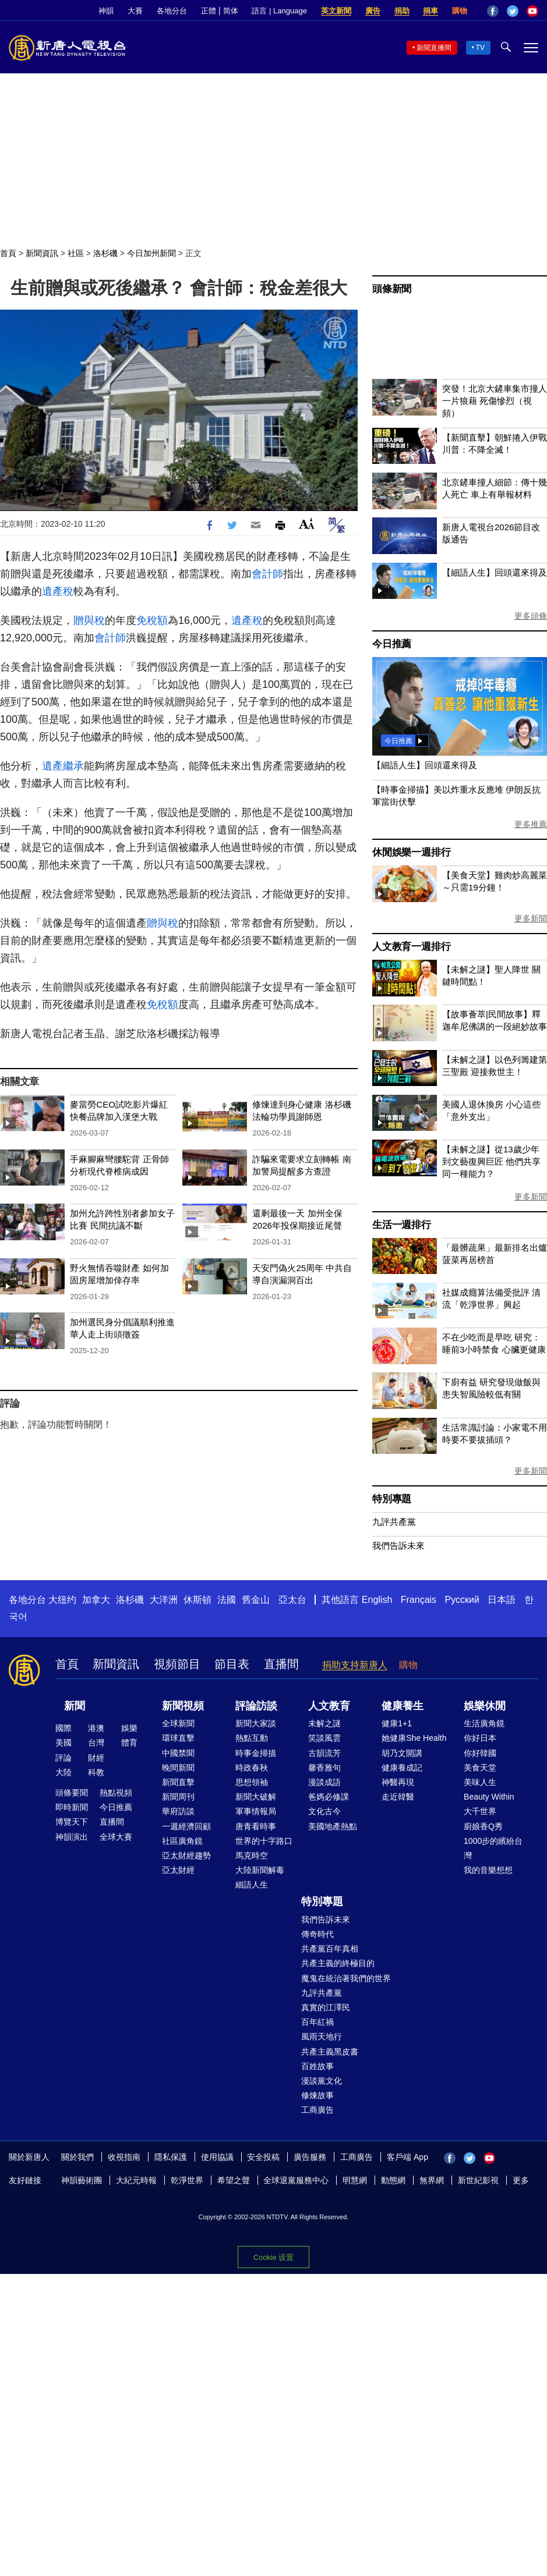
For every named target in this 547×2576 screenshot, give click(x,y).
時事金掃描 (255, 1753)
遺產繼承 (63, 766)
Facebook (493, 11)
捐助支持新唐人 (354, 1665)
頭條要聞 (71, 1792)
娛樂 (129, 1728)
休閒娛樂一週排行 (411, 852)
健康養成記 (402, 1767)
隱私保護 (170, 2157)
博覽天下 (71, 1821)
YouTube (532, 11)
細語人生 (251, 1884)
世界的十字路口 (263, 1841)
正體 (208, 10)
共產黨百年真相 (329, 1948)
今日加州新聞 (151, 253)
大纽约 (62, 1600)
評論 (63, 1757)
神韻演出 (71, 1836)
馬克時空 (251, 1855)
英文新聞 (336, 10)
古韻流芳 (324, 1753)
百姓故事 (317, 2066)
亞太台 (292, 1600)
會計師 (267, 574)
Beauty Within (489, 1796)
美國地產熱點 (332, 1826)
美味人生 (480, 1782)
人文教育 (329, 1706)
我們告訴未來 (398, 1545)
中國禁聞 (178, 1753)
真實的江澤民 (325, 2007)
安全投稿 (263, 2157)
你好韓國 (480, 1753)
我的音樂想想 (488, 1870)
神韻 (106, 10)
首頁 (8, 253)
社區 (76, 253)
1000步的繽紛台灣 (493, 1848)
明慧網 (355, 2180)
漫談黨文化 (321, 2080)
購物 (459, 10)
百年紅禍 (317, 2022)
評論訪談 (256, 1706)
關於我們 (77, 2157)
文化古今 (324, 1811)
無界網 (431, 2180)
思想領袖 (251, 1782)
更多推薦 (530, 824)
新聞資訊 (42, 253)
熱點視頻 (116, 1792)
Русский (462, 1600)
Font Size (306, 523)
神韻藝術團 (81, 2180)
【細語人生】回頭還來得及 (494, 572)
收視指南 (124, 2157)
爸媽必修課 (328, 1796)
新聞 (74, 1706)
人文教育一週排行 (411, 946)
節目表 (231, 1664)
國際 (63, 1728)
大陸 (63, 1772)
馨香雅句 (324, 1767)
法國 (226, 1600)
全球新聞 (178, 1723)
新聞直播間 (434, 48)
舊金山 (256, 1600)
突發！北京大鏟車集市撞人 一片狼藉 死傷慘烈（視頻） (494, 401)
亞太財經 (178, 1870)
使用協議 (217, 2157)
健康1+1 (397, 1723)
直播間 (281, 1664)
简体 (230, 10)
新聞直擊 (178, 1782)
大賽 (135, 10)
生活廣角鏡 (484, 1723)
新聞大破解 (255, 1796)
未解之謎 (324, 1723)
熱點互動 (251, 1738)
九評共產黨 (394, 1522)
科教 (96, 1772)
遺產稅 (57, 591)
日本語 (502, 1600)
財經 (96, 1757)
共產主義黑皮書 (329, 2051)
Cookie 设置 (273, 2257)
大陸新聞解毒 (259, 1870)
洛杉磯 (105, 253)
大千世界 (480, 1811)
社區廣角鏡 (182, 1841)
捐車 (430, 10)
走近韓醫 (398, 1796)
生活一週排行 (401, 1224)
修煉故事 (317, 2095)
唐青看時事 (255, 1826)
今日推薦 (391, 644)
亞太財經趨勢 (186, 1855)
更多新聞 (530, 918)
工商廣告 (317, 2109)
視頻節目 (177, 1664)
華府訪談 (178, 1811)
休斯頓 (197, 1600)
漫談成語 (324, 1782)
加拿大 (96, 1600)
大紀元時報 (136, 2180)
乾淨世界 (187, 2180)
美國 (63, 1742)
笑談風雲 (324, 1738)
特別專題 (391, 1499)
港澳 (96, 1728)
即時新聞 (71, 1807)
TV (480, 48)
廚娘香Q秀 (483, 1826)
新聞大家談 (255, 1723)
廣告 (372, 10)
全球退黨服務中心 (296, 2180)
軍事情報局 (255, 1811)
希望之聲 (233, 2180)
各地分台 (172, 10)
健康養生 (403, 1706)
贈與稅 (89, 620)
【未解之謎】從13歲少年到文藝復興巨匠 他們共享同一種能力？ (491, 1161)
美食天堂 (480, 1767)
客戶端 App (407, 2157)
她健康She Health (414, 1738)
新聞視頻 (183, 1706)
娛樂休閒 (485, 1706)
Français (418, 1600)
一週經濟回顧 (186, 1826)
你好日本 (480, 1738)
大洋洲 (164, 1600)
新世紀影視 (478, 2180)
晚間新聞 (178, 1767)
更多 (521, 2180)
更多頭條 (530, 615)
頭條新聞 (391, 288)
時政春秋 (251, 1767)
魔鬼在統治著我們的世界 (346, 1978)
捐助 (402, 10)
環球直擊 (178, 1738)
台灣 (96, 1742)
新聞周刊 (178, 1796)
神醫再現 (398, 1782)
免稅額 (152, 620)
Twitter (512, 11)
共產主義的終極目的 (338, 1963)
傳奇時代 (317, 1934)
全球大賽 (116, 1836)
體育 (129, 1742)
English (377, 1600)
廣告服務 (310, 2157)
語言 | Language (279, 10)
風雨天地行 (321, 2036)
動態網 (393, 2180)
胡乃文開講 (402, 1753)
